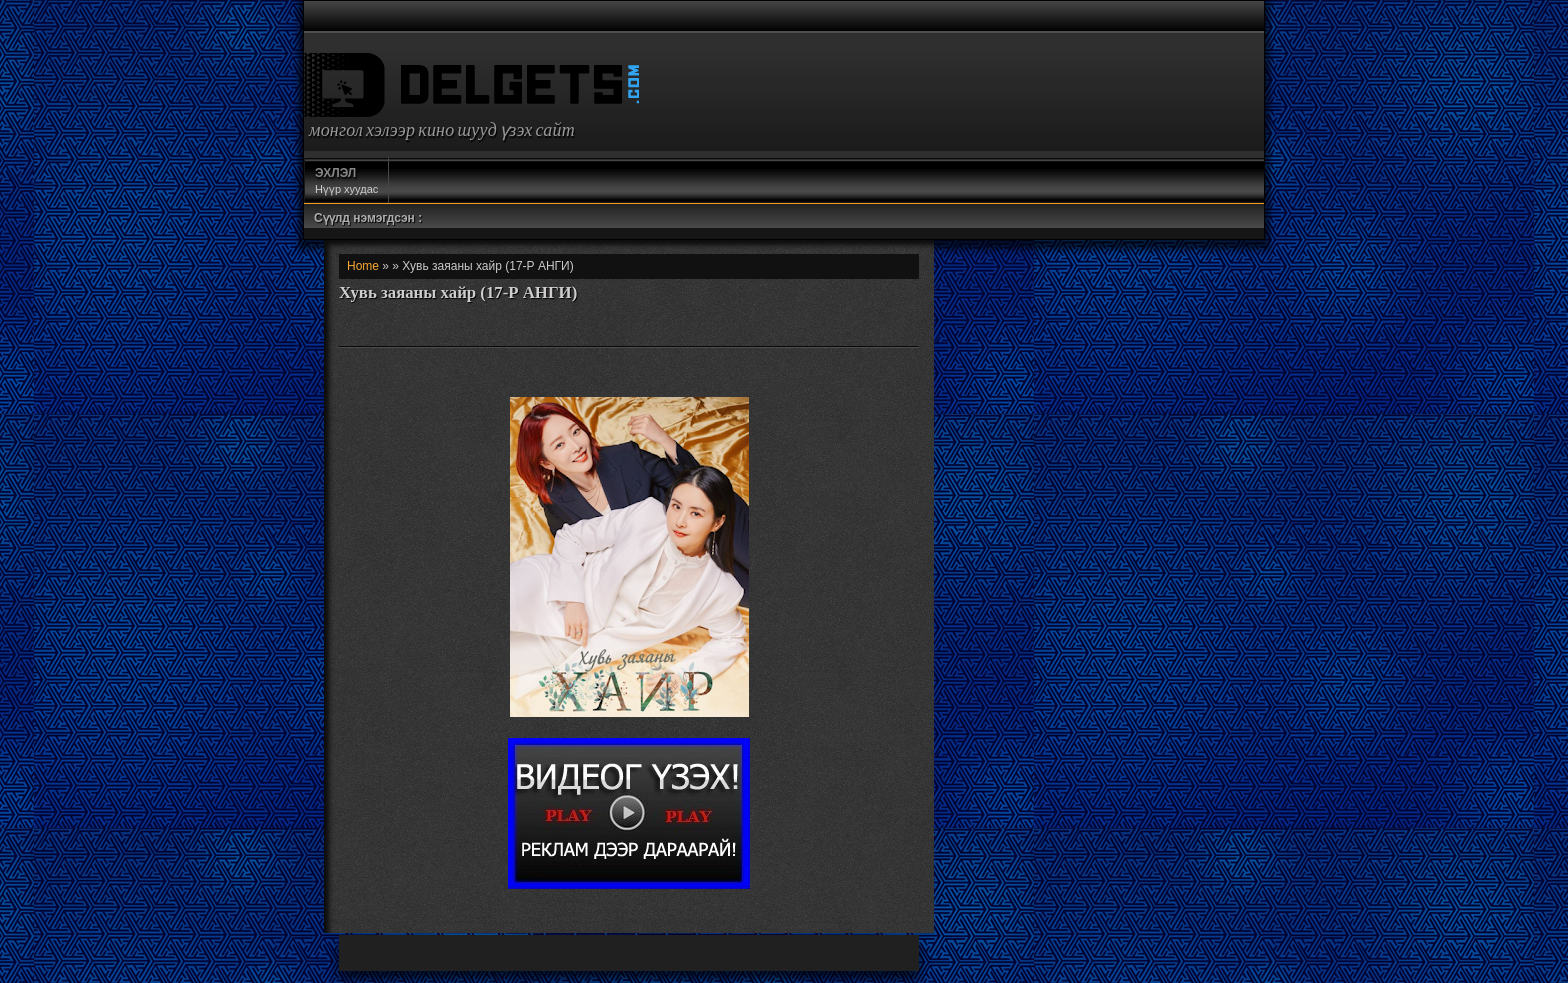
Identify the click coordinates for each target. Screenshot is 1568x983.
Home (363, 266)
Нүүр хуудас (346, 180)
